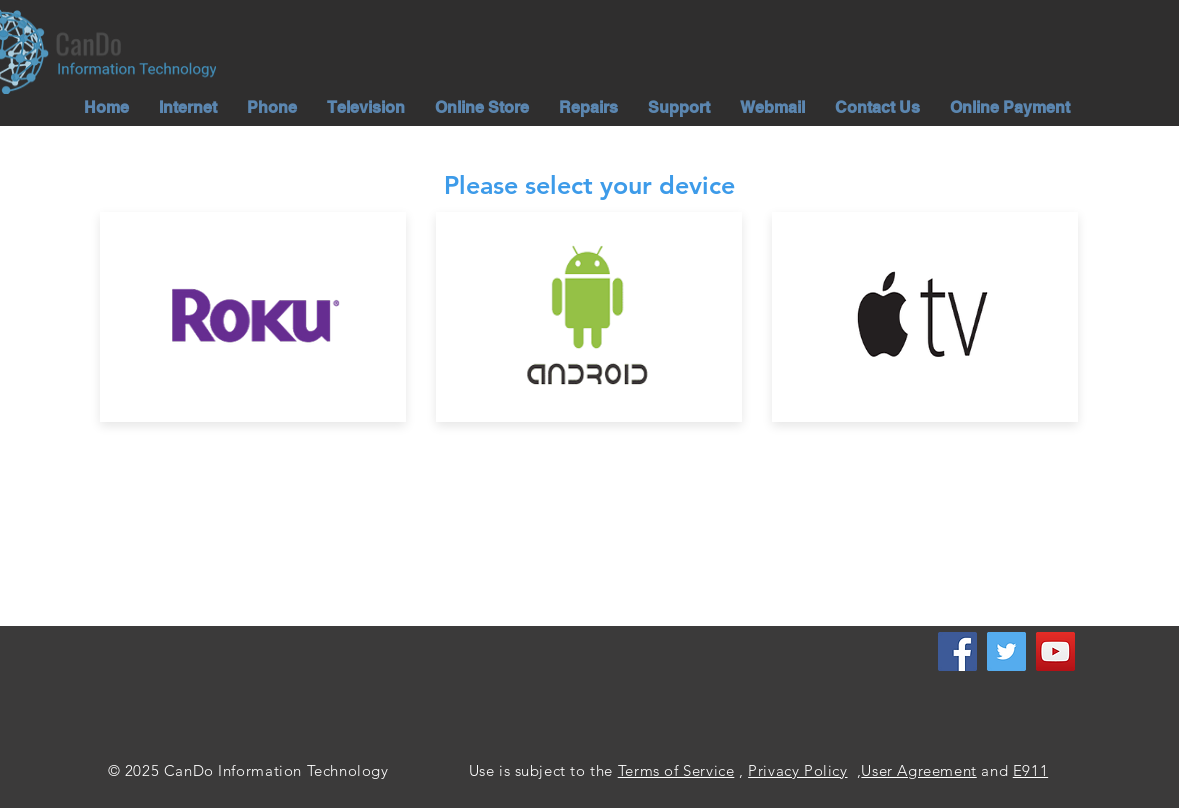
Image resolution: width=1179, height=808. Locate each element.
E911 (1030, 770)
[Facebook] (957, 651)
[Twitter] (1006, 651)
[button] (188, 107)
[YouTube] (1055, 651)
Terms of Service (676, 770)
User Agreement (918, 770)
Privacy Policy (797, 770)
